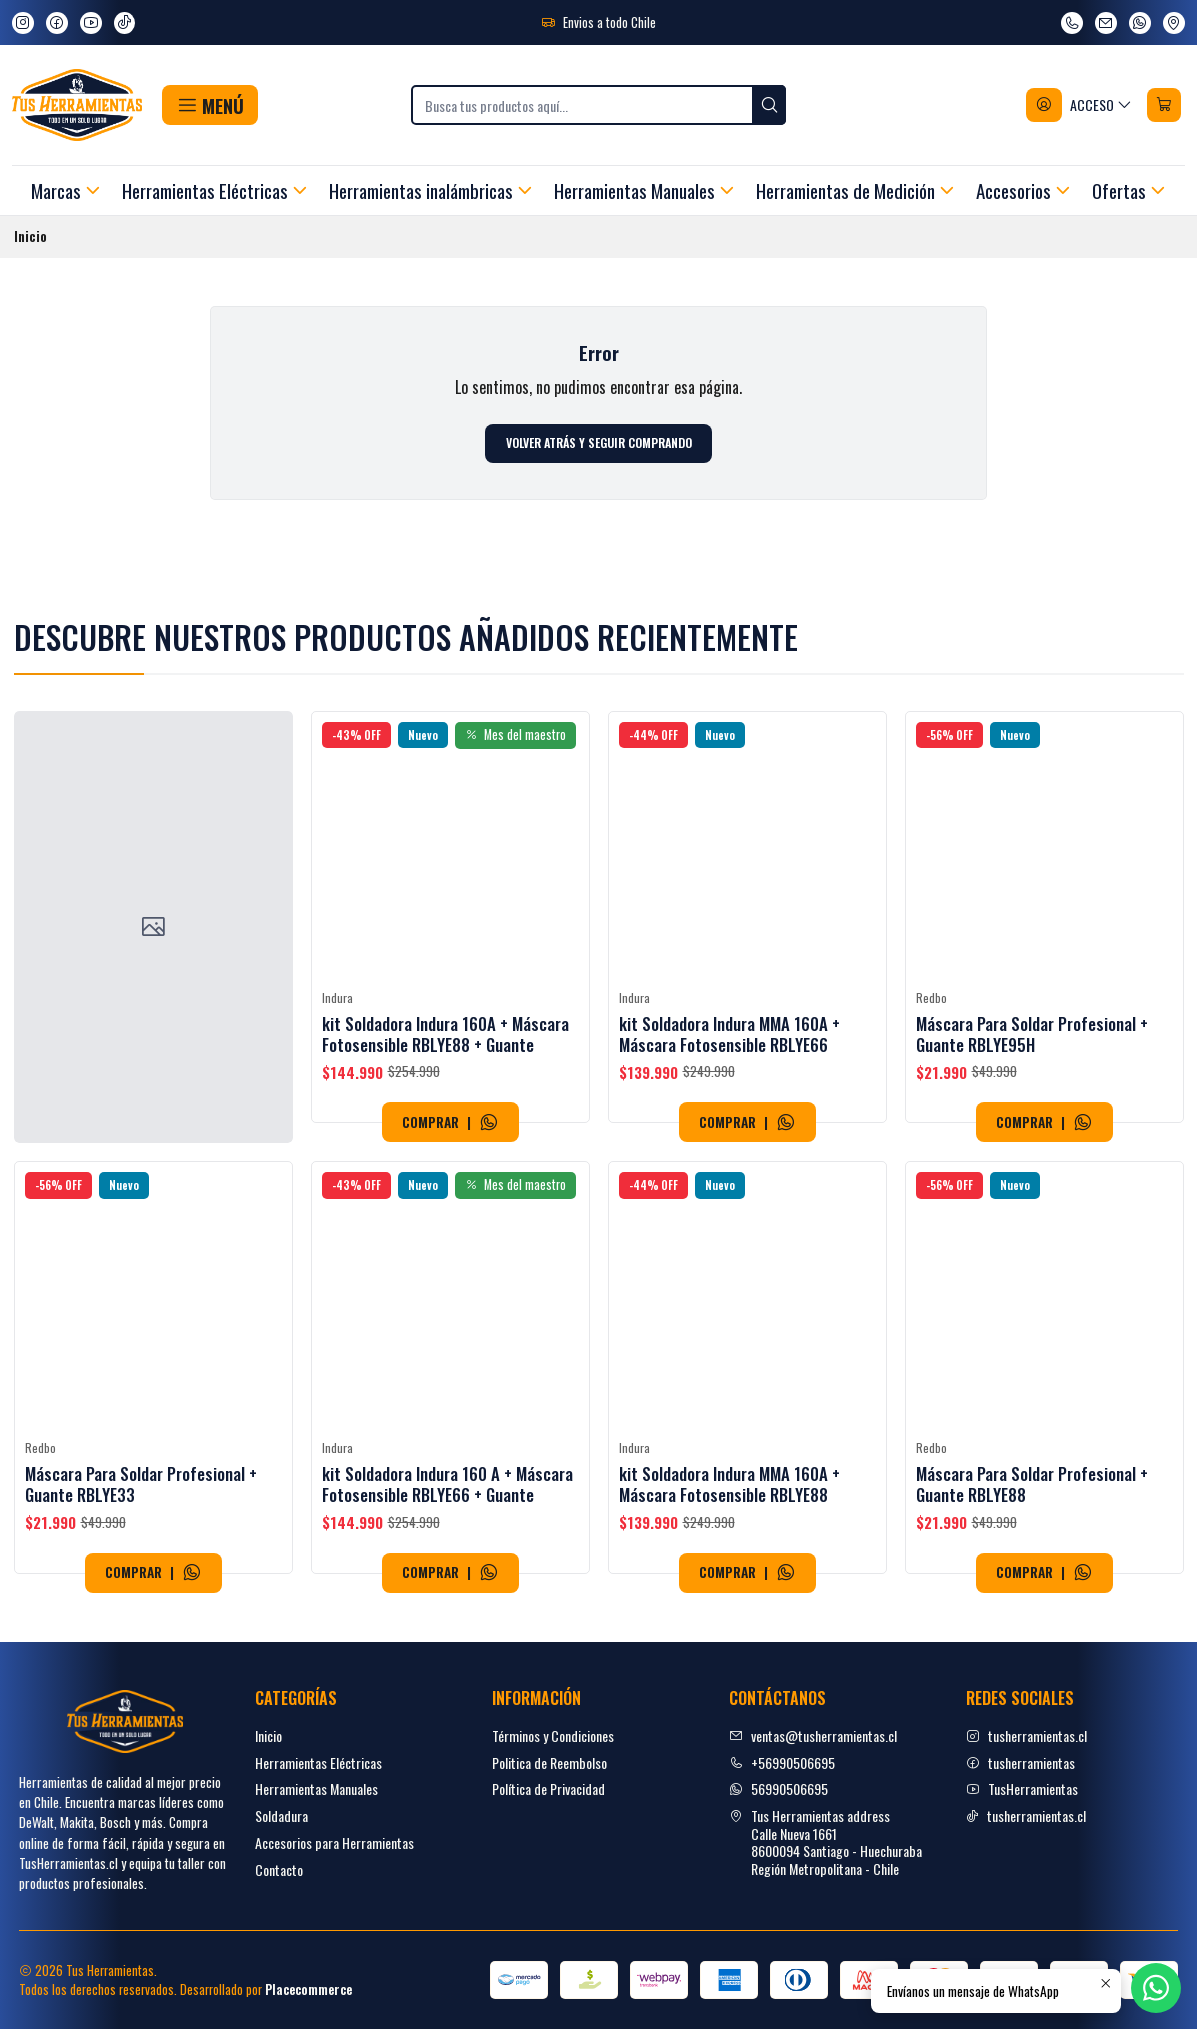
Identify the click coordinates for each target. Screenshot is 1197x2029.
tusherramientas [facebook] (1020, 1762)
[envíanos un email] (1106, 23)
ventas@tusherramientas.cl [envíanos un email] (813, 1735)
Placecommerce (308, 1989)
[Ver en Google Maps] (1174, 23)
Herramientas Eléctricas (318, 1762)
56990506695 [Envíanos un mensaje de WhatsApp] (778, 1788)
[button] (209, 105)
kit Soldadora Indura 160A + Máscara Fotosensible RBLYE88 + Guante (445, 1084)
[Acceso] (1079, 105)
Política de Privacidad (548, 1788)
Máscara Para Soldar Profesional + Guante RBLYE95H (1032, 1132)
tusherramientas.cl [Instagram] (1026, 1735)
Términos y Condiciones (553, 1735)
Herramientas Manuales (316, 1788)
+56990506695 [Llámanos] (782, 1762)
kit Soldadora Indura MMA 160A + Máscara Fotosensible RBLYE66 (729, 1112)
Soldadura (281, 1815)
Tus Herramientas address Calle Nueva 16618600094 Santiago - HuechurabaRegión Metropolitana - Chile (825, 1842)
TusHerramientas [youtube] (1022, 1788)
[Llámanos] (1072, 23)
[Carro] (1164, 105)
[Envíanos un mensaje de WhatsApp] (1140, 23)
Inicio (268, 1735)
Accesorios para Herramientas (334, 1842)
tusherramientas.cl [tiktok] (1026, 1815)
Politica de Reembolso (549, 1762)
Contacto (279, 1869)
